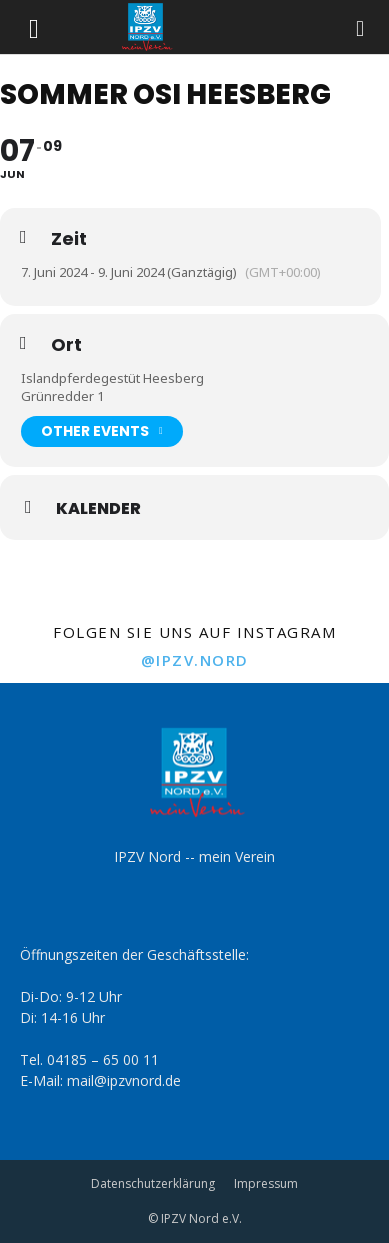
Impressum (266, 1183)
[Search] (361, 27)
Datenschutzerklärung (153, 1183)
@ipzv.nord (195, 660)
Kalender (98, 509)
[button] (34, 27)
